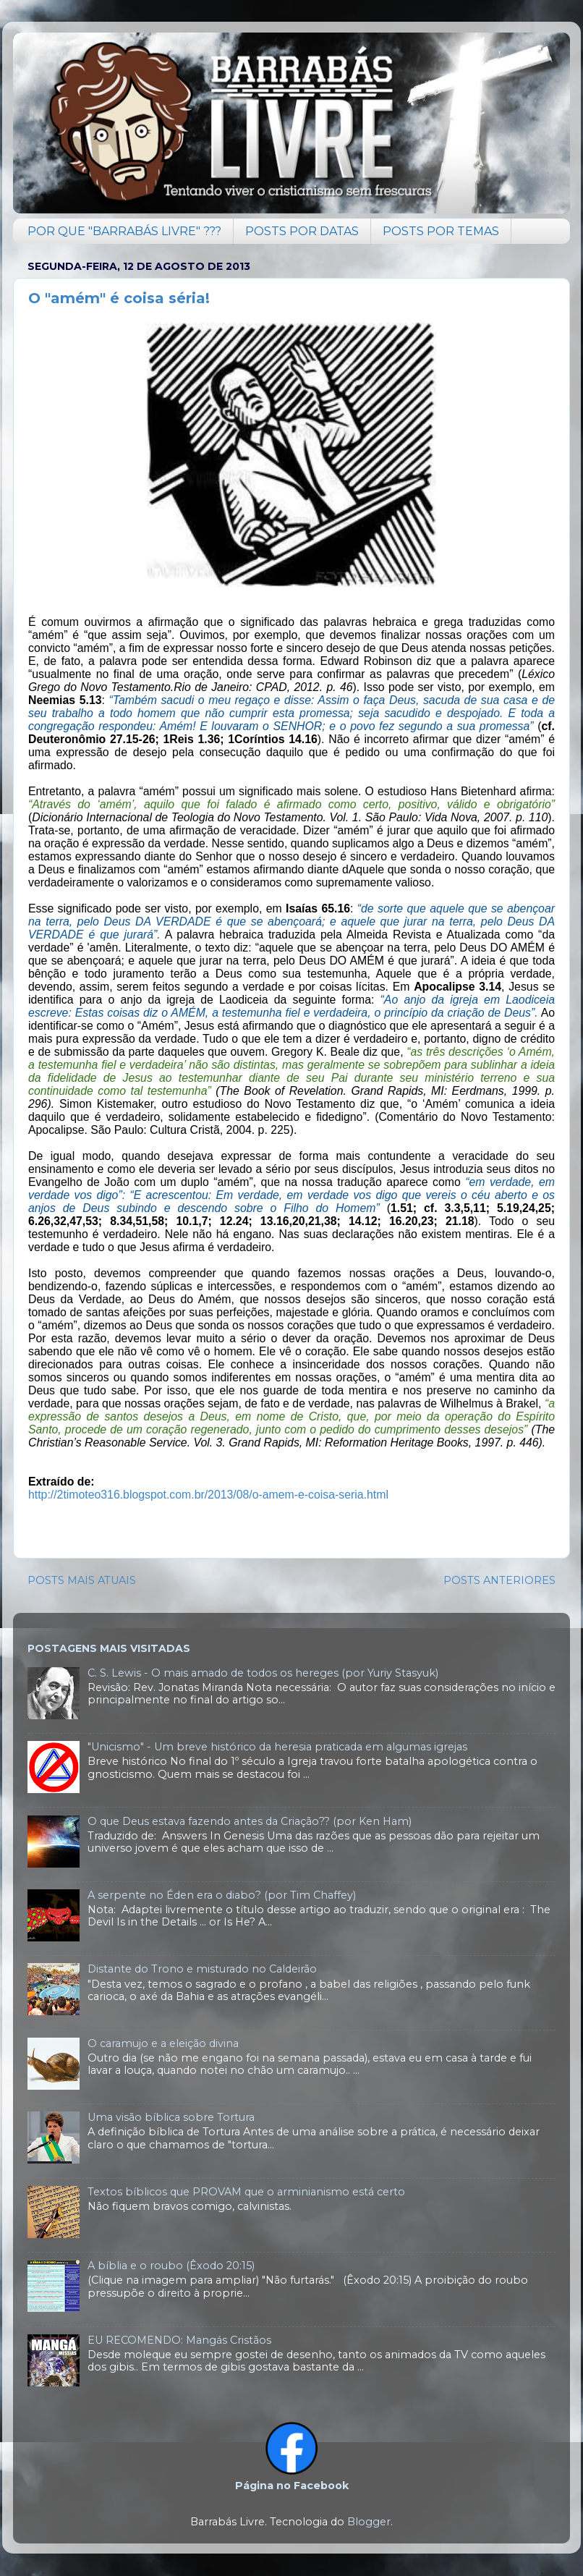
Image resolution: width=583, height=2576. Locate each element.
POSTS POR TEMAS (441, 231)
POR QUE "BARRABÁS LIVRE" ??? (124, 231)
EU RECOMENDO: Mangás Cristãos (179, 2340)
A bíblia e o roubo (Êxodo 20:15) (171, 2265)
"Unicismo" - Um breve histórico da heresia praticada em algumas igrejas (277, 1746)
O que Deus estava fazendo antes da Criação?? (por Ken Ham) (250, 1821)
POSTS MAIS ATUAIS (81, 1580)
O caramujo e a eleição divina (163, 2043)
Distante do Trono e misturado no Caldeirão (202, 1968)
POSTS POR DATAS (302, 231)
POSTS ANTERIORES (499, 1580)
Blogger (369, 2521)
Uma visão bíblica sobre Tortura (171, 2117)
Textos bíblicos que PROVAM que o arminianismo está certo (246, 2191)
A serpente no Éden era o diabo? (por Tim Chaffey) (222, 1895)
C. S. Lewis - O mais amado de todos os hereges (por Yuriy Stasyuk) (263, 1672)
